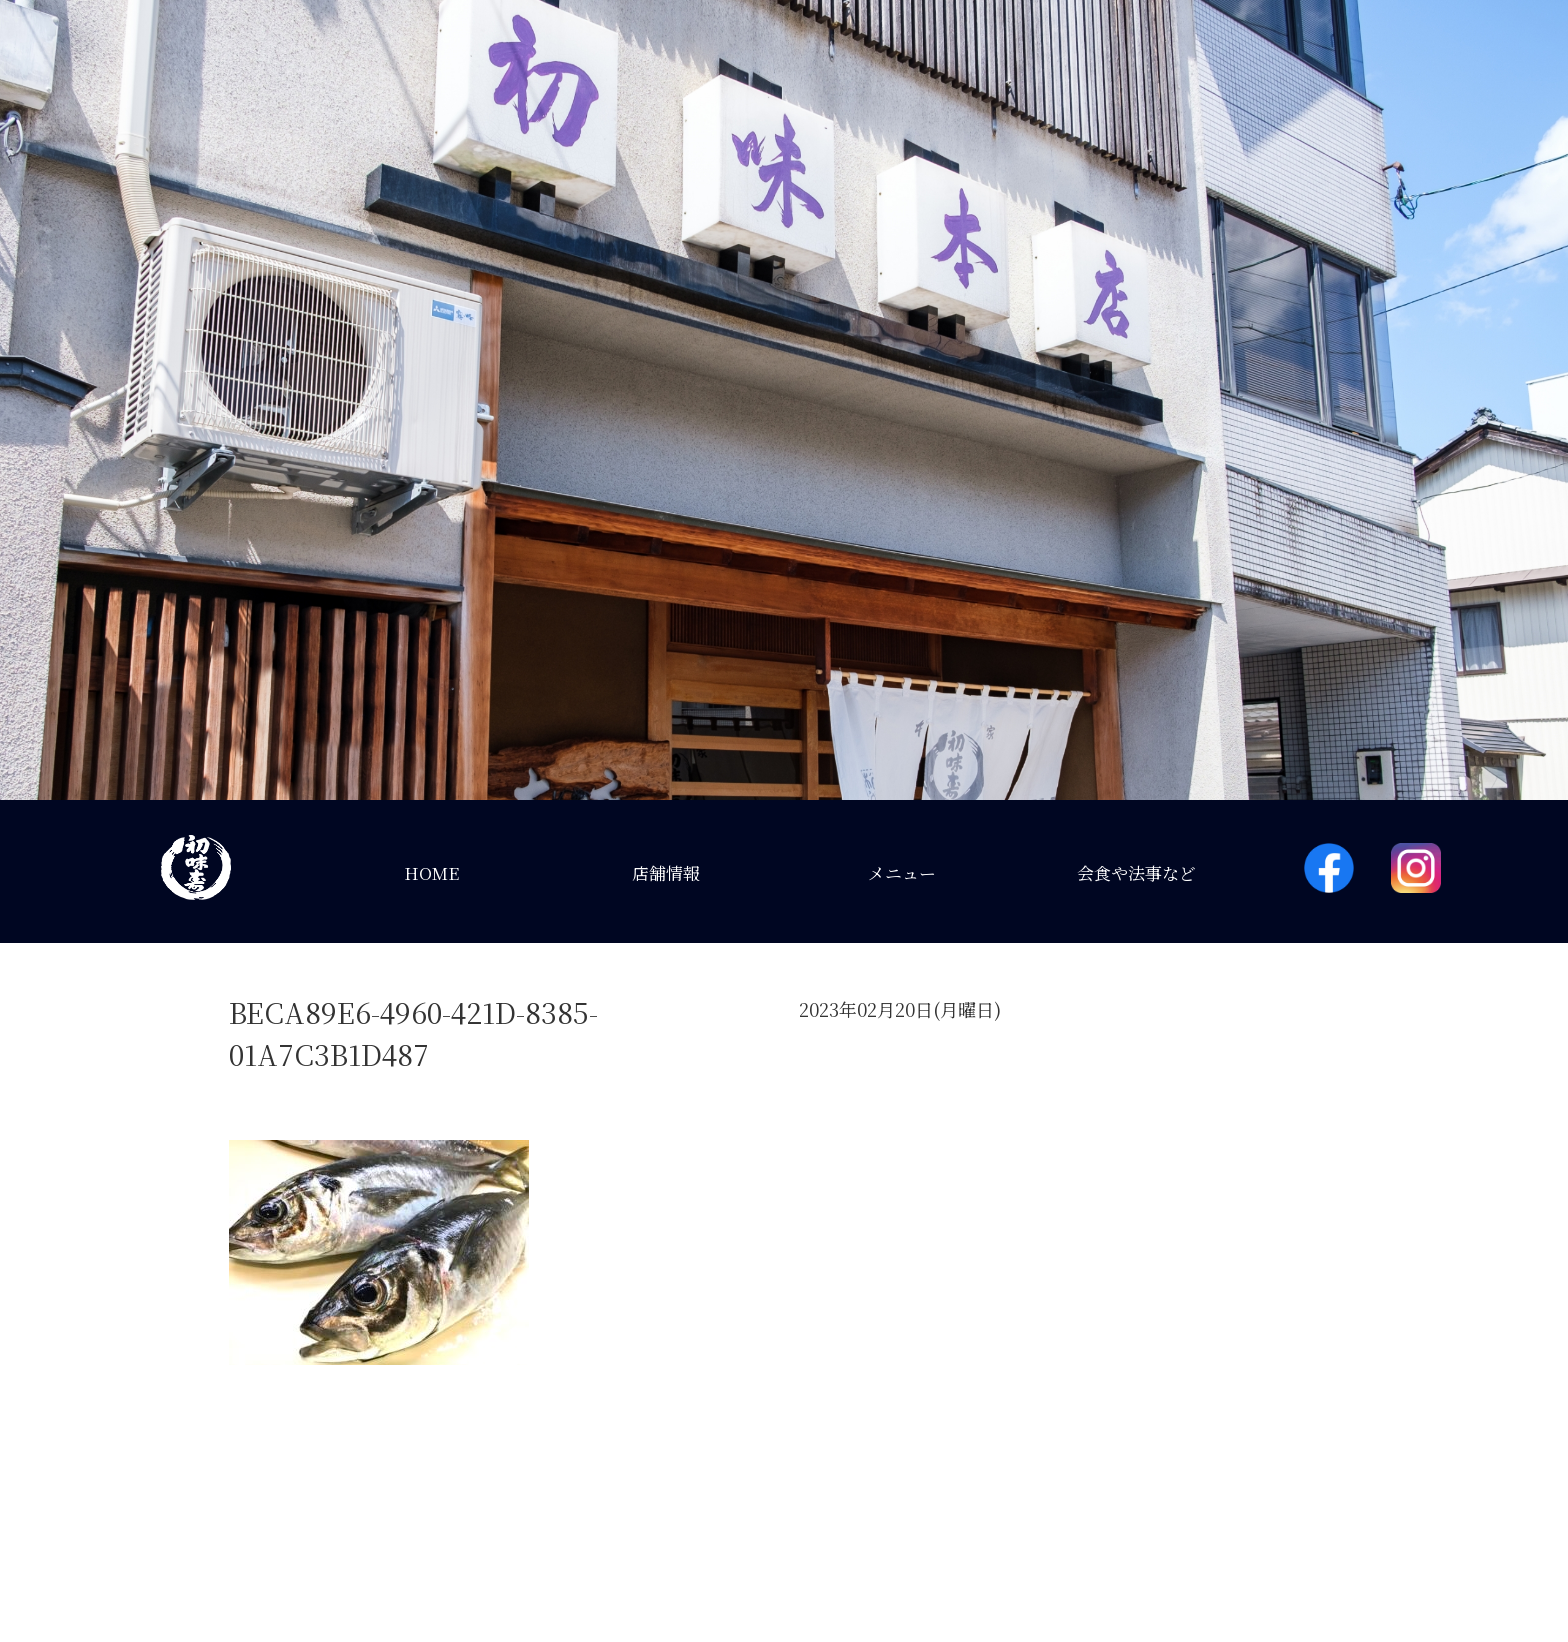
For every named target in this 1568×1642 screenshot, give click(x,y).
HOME (431, 872)
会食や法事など (1136, 872)
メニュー (902, 872)
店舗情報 (666, 872)
